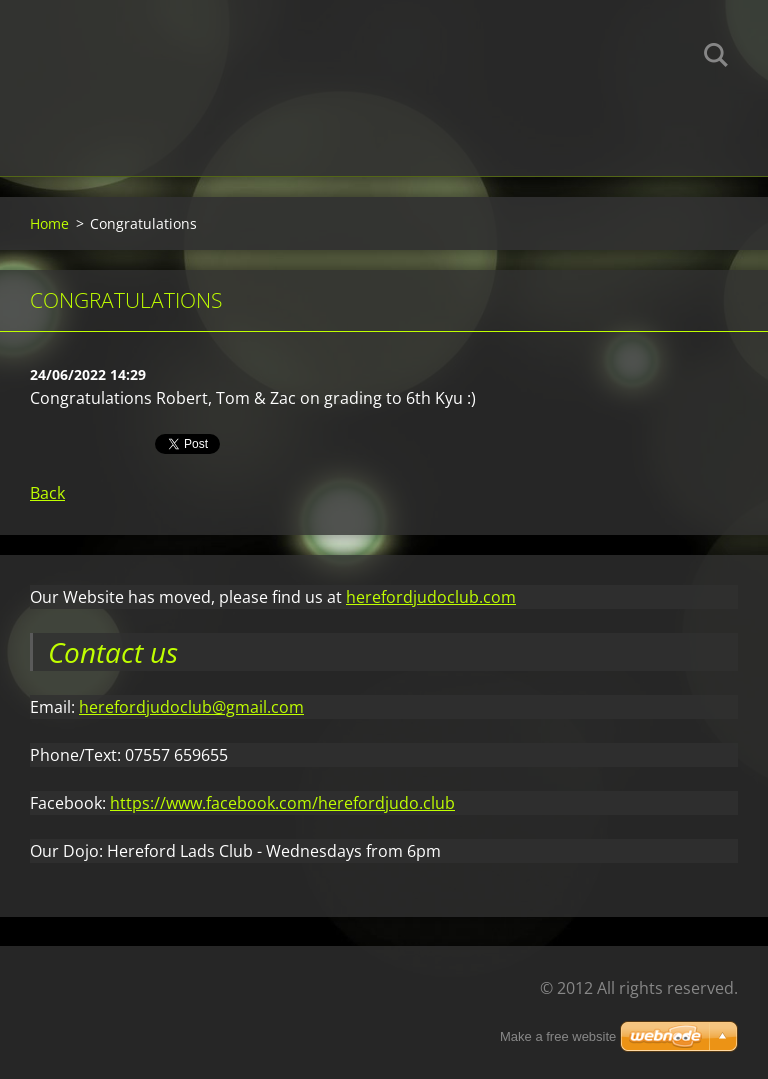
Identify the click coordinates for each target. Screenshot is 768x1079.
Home (49, 223)
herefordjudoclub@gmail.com (191, 707)
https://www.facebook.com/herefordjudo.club (282, 803)
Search (716, 58)
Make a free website (558, 1036)
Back (47, 493)
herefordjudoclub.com (431, 597)
